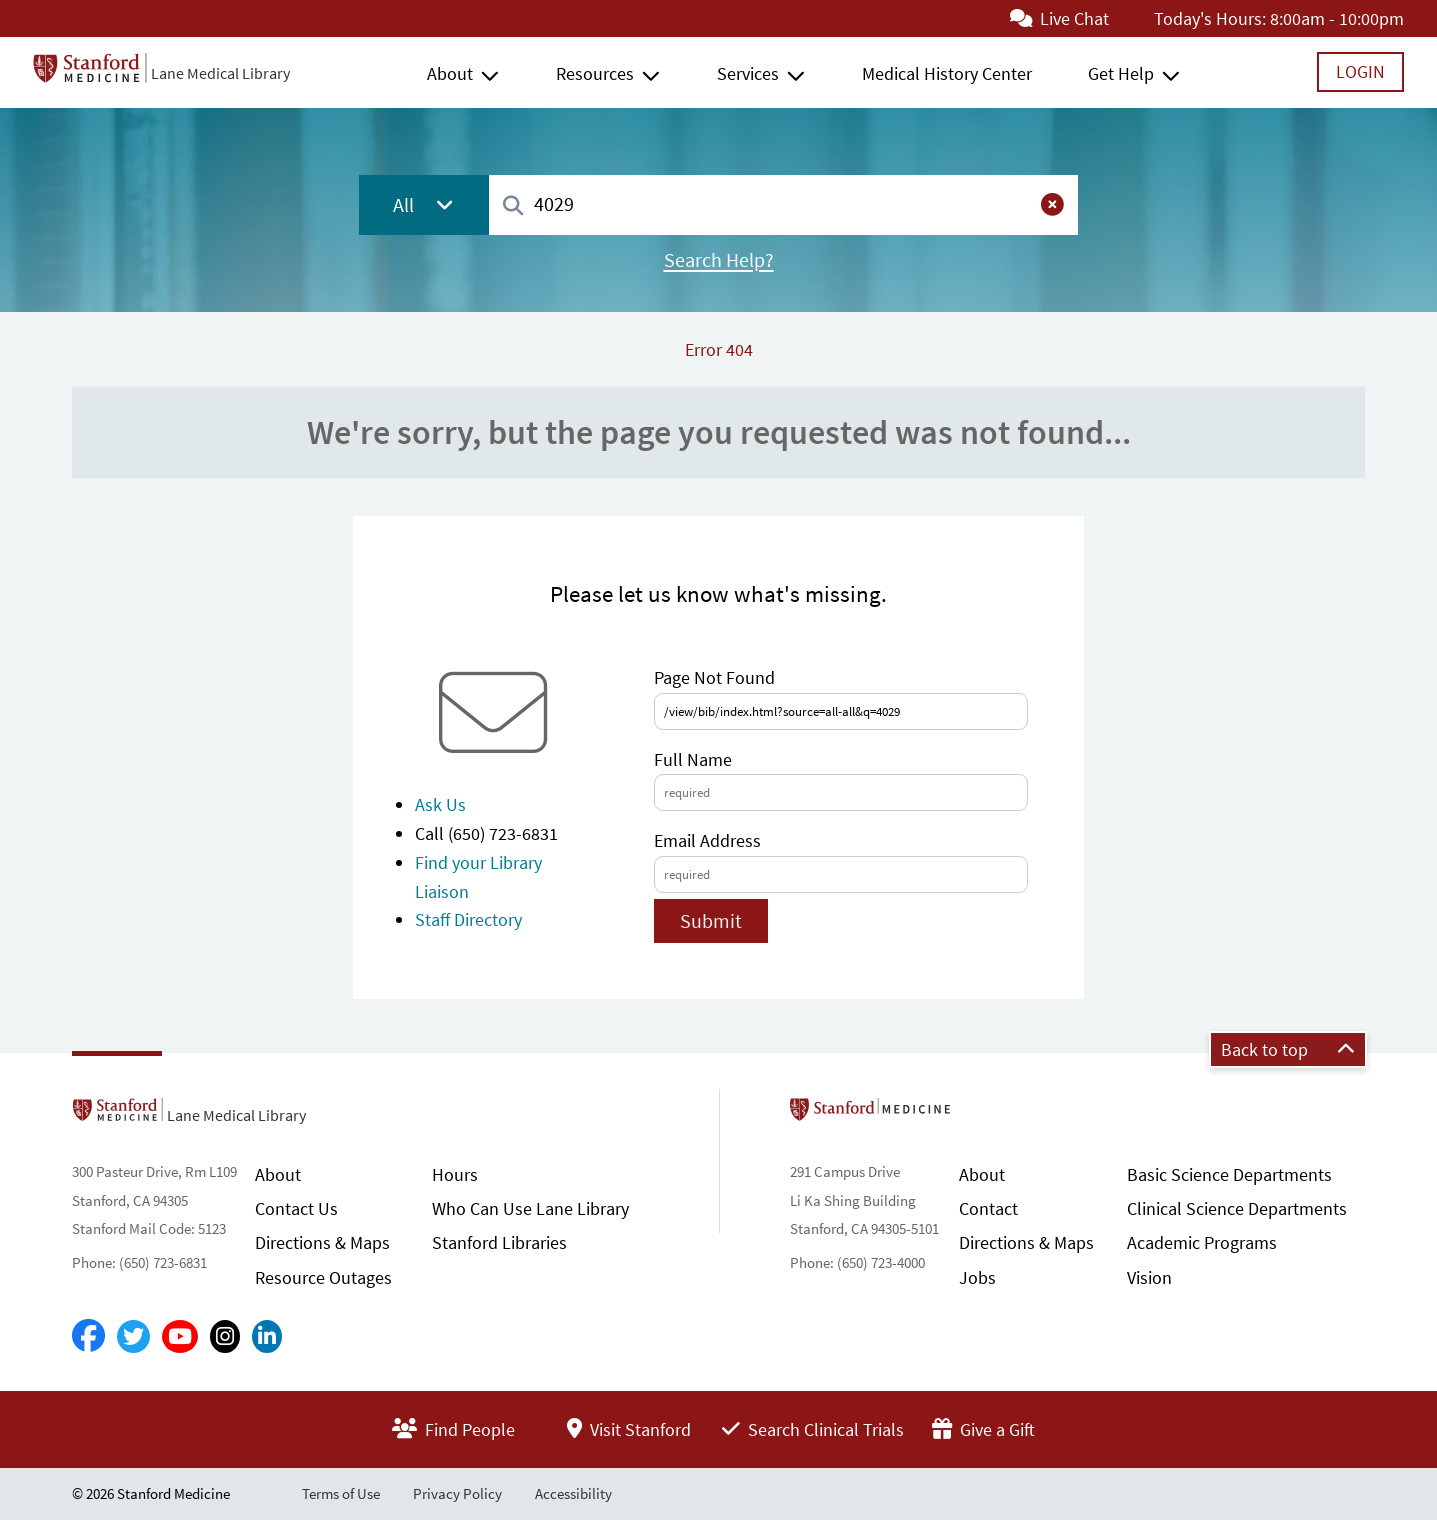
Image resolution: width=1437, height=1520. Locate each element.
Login (1360, 71)
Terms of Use (341, 1493)
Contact (988, 1208)
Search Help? (719, 260)
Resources (595, 73)
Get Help (1121, 73)
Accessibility (573, 1493)
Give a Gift (983, 1429)
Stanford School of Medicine (985, 1115)
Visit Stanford (629, 1429)
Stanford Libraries (499, 1242)
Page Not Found (714, 677)
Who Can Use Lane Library (530, 1208)
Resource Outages (323, 1277)
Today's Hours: (1210, 18)
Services (748, 73)
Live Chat (1059, 18)
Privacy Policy (457, 1493)
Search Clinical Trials (813, 1429)
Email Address (707, 840)
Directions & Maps (322, 1242)
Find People (453, 1429)
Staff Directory (468, 919)
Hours (455, 1174)
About (450, 73)
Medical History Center (947, 73)
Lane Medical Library (220, 73)
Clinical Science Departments (1237, 1208)
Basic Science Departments (1229, 1174)
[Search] (513, 206)
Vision (1149, 1277)
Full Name (693, 759)
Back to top (1288, 1049)
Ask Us (440, 804)
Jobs (977, 1277)
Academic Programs (1202, 1242)
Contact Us (296, 1208)
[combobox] (783, 204)
